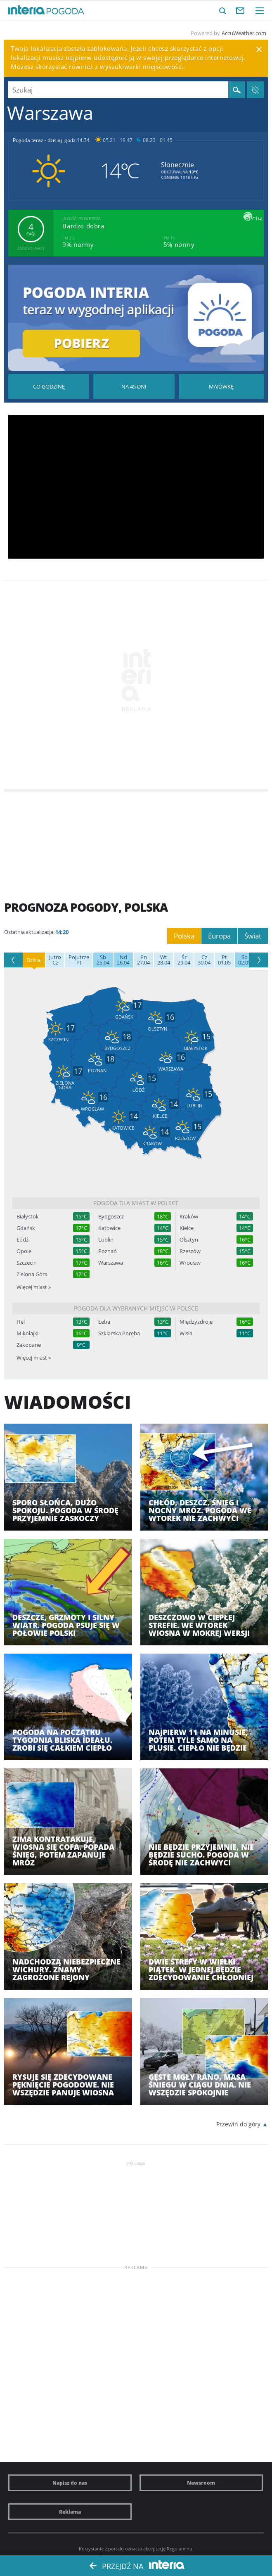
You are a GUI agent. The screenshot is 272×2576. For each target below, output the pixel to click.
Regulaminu (179, 2548)
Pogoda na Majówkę (221, 386)
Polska (184, 936)
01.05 (224, 960)
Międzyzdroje (196, 1322)
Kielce (187, 1228)
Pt (79, 960)
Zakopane (29, 1345)
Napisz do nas (69, 2482)
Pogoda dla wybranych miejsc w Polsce (136, 1308)
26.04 (123, 960)
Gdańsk (26, 1228)
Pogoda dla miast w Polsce (136, 1203)
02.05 (244, 960)
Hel (21, 1322)
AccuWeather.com (244, 33)
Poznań (107, 1251)
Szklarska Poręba (119, 1333)
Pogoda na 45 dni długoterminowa (133, 386)
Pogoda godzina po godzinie (48, 386)
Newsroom (201, 2482)
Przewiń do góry (238, 2124)
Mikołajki (27, 1333)
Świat (252, 936)
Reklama (70, 2511)
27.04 (143, 960)
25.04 (103, 960)
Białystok (28, 1216)
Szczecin (27, 1263)
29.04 (183, 960)
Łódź (22, 1240)
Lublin (106, 1240)
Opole (24, 1251)
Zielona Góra (32, 1274)
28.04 (163, 960)
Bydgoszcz (111, 1216)
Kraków (189, 1216)
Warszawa (110, 1263)
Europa (219, 936)
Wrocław (190, 1263)
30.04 (204, 960)
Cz (55, 960)
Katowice (109, 1228)
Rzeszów (190, 1251)
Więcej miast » (34, 1287)
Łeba (104, 1322)
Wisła (186, 1333)
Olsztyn (189, 1240)
